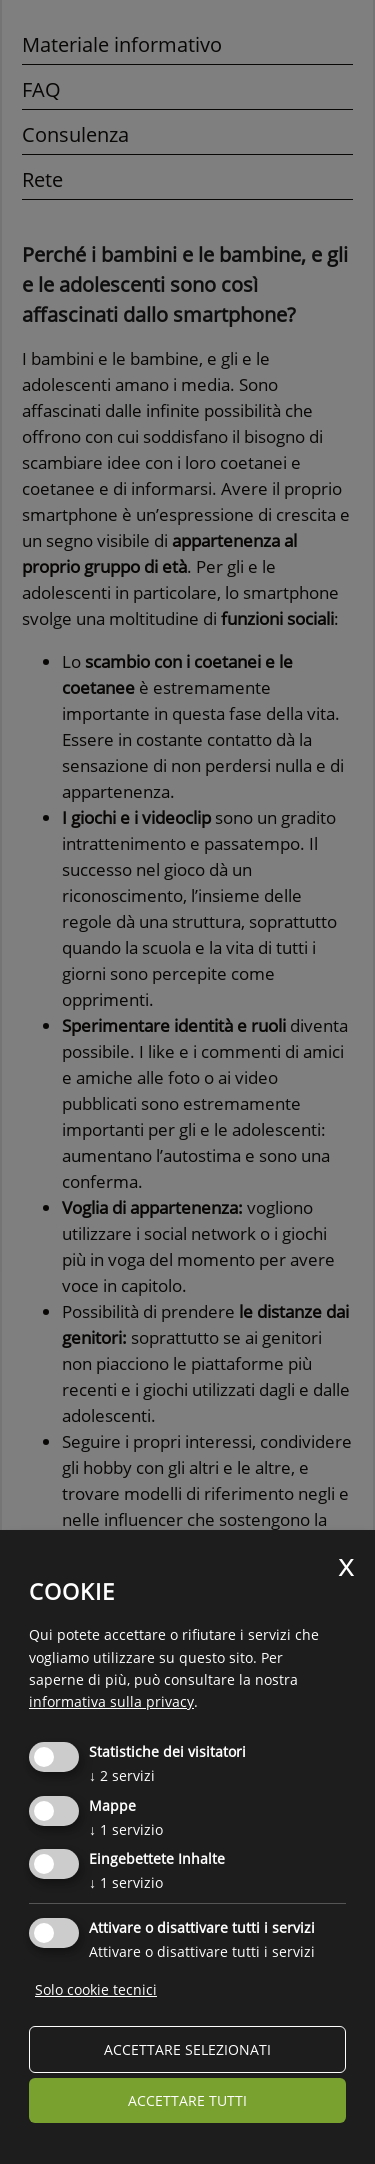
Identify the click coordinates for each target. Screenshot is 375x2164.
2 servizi (122, 1775)
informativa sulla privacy (111, 1701)
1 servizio (126, 1829)
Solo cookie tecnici (96, 1989)
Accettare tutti (187, 2100)
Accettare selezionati (187, 2049)
